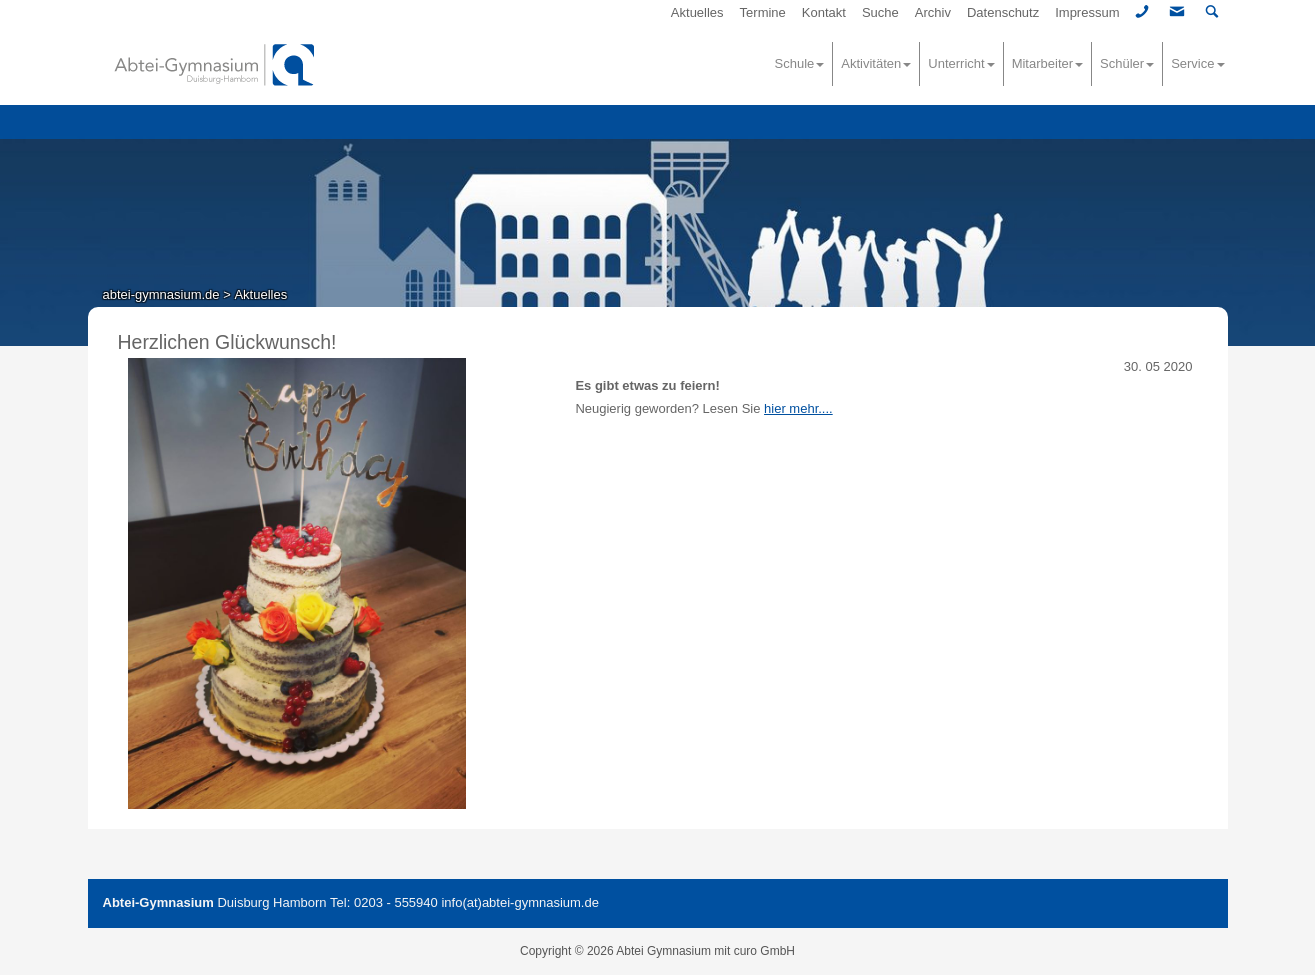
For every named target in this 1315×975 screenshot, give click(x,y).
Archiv (933, 12)
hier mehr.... (798, 408)
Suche (880, 12)
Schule (800, 63)
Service (1197, 63)
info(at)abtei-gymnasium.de (520, 902)
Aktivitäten (876, 63)
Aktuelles (697, 12)
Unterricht (961, 63)
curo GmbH (764, 951)
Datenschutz (1003, 12)
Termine (763, 12)
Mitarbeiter (1047, 63)
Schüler (1127, 63)
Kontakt (824, 12)
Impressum (1087, 12)
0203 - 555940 (396, 902)
